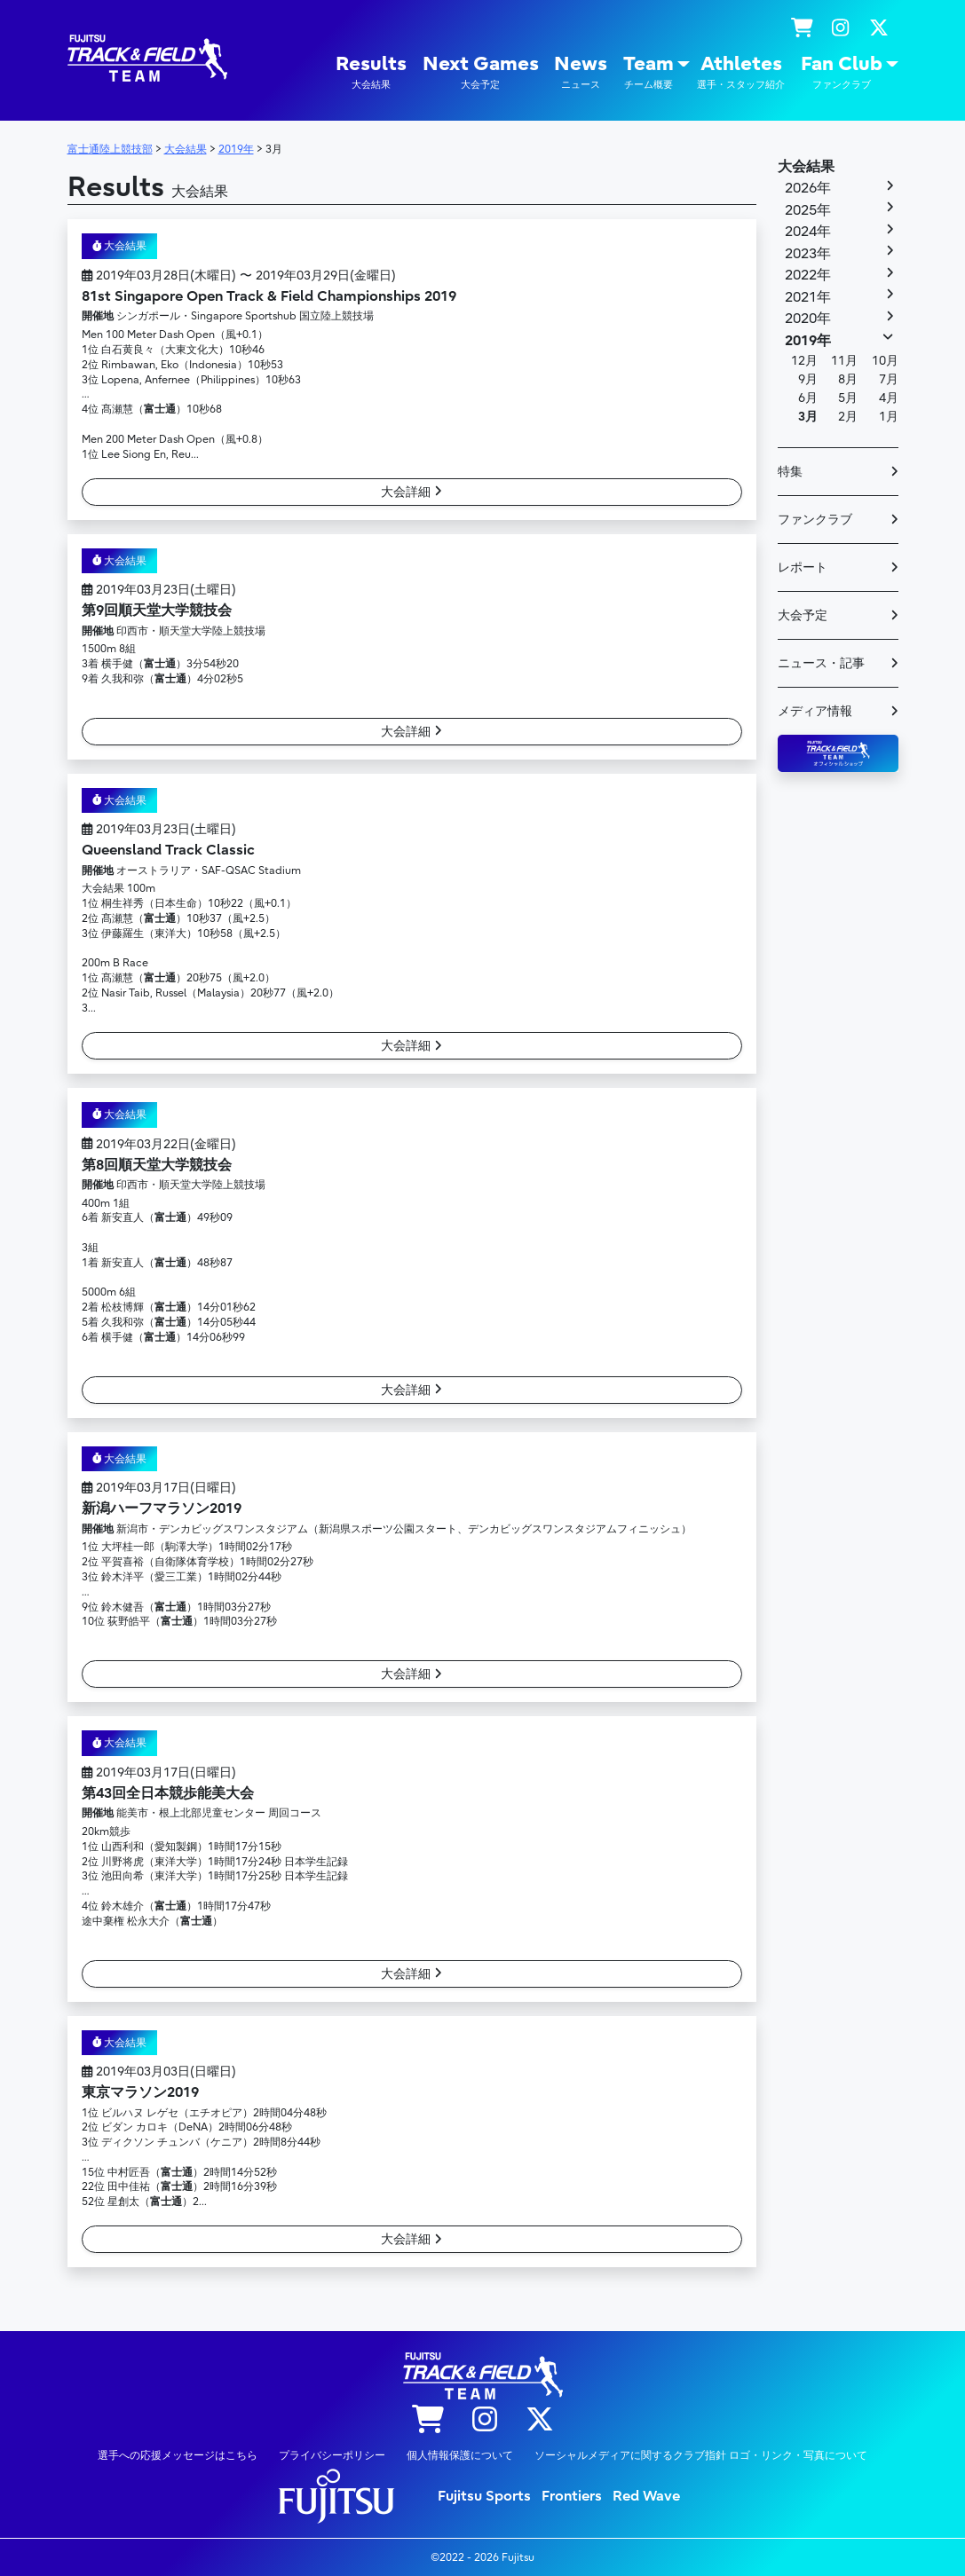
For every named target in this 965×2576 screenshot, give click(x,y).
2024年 (808, 232)
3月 (808, 416)
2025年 (808, 210)
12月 (804, 360)
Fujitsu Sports (484, 2496)
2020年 (808, 319)
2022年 (808, 275)
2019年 (808, 341)
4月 (888, 398)
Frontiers (572, 2496)
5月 (848, 398)
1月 (888, 416)
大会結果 (119, 246)
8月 (848, 379)
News (580, 72)
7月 (888, 379)
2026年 (808, 188)
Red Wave (646, 2496)
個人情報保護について (460, 2455)
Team (648, 72)
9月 (808, 379)
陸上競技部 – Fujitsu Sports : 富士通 (147, 58)
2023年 (808, 254)
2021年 (808, 297)
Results (371, 72)
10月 (885, 360)
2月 (848, 416)
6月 (808, 398)
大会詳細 (411, 492)
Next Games (481, 72)
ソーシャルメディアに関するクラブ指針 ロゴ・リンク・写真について (700, 2455)
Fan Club (841, 72)
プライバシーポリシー (332, 2455)
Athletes (741, 72)
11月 (844, 360)
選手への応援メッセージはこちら (177, 2455)
